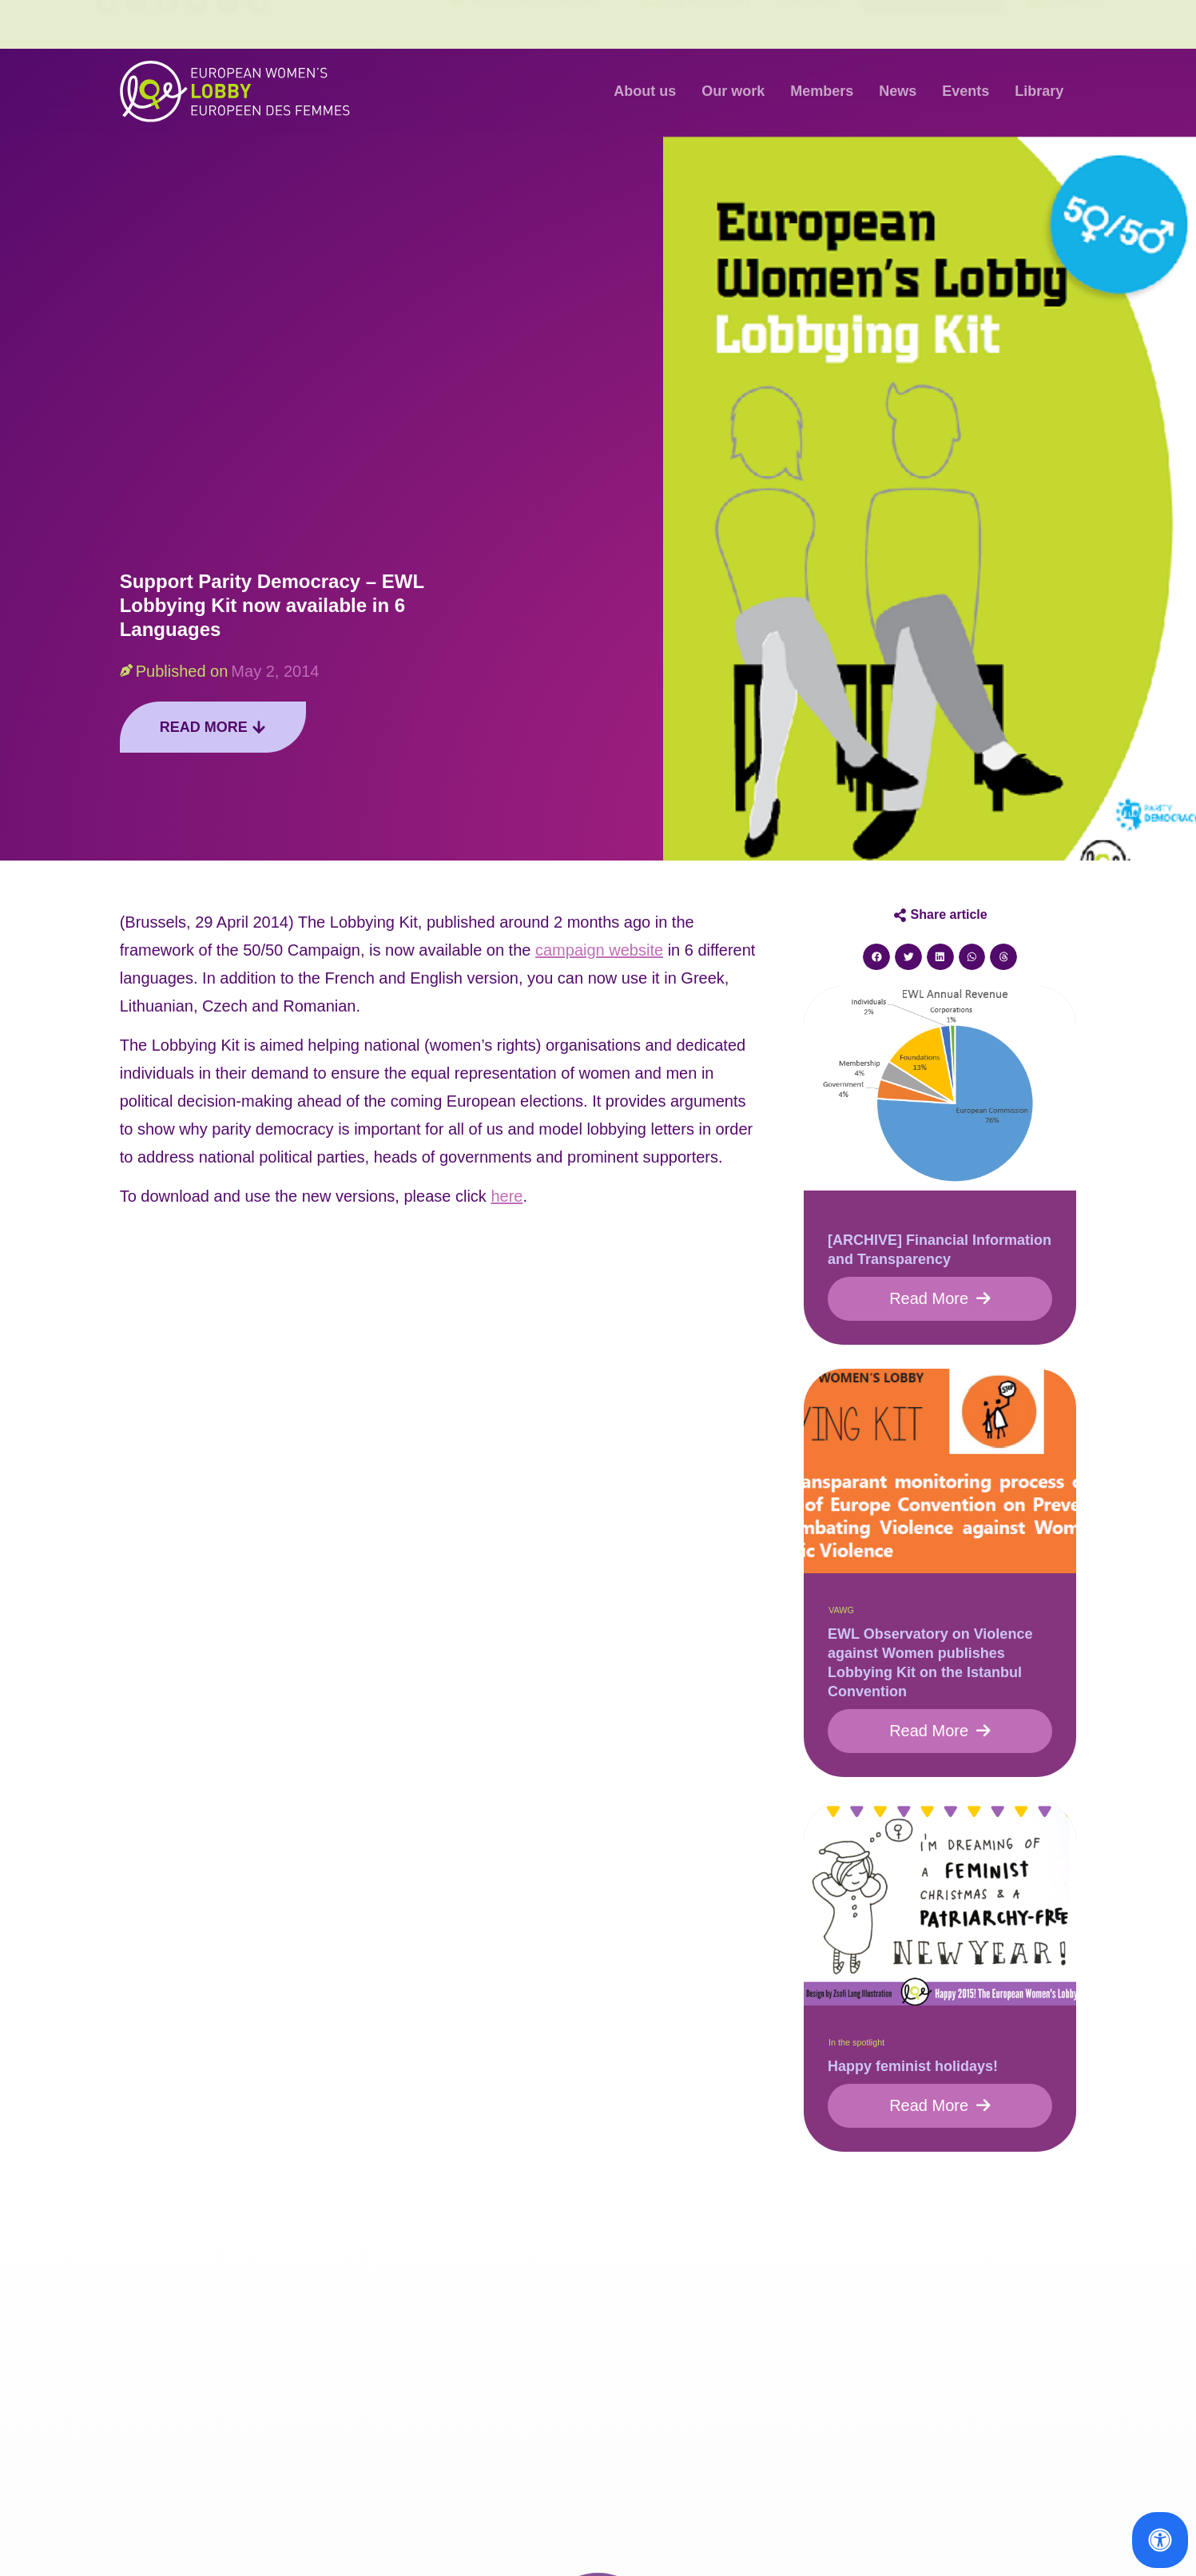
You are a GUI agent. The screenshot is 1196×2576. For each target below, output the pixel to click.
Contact (806, 23)
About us (645, 91)
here (507, 1196)
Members (821, 91)
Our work (733, 91)
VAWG (841, 1610)
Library (1039, 91)
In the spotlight (856, 2042)
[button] (876, 957)
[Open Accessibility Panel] (1160, 2540)
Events (965, 91)
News (897, 91)
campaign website (599, 950)
